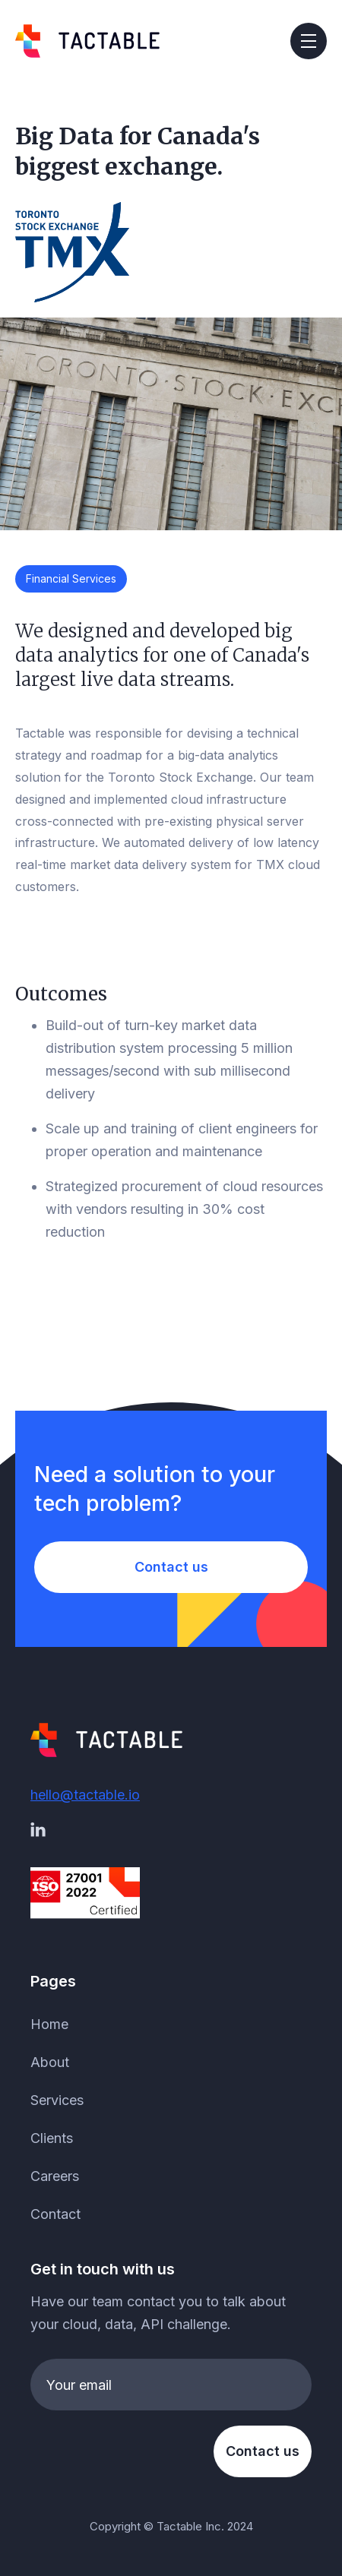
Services (57, 2100)
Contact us (171, 1567)
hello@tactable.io (85, 1795)
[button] (308, 41)
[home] (87, 40)
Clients (51, 2138)
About (49, 2062)
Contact (55, 2214)
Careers (54, 2176)
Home (49, 2024)
